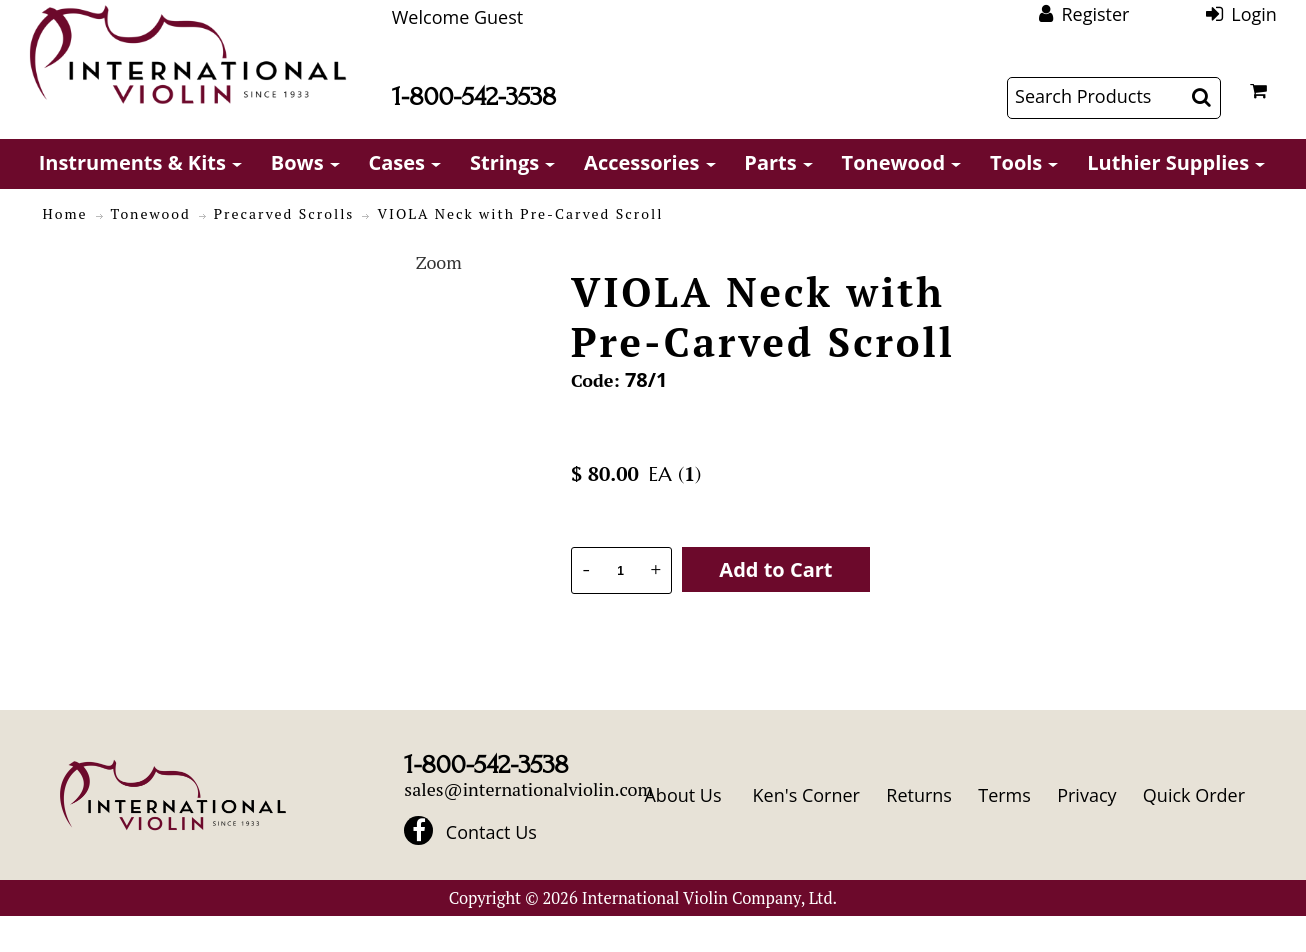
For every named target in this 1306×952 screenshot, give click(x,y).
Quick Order (1194, 795)
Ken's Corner (806, 795)
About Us (682, 795)
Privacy (1086, 795)
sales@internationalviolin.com (528, 789)
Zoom (439, 262)
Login (1254, 14)
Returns (919, 795)
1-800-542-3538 (474, 96)
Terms (1004, 795)
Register (1095, 14)
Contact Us (491, 832)
